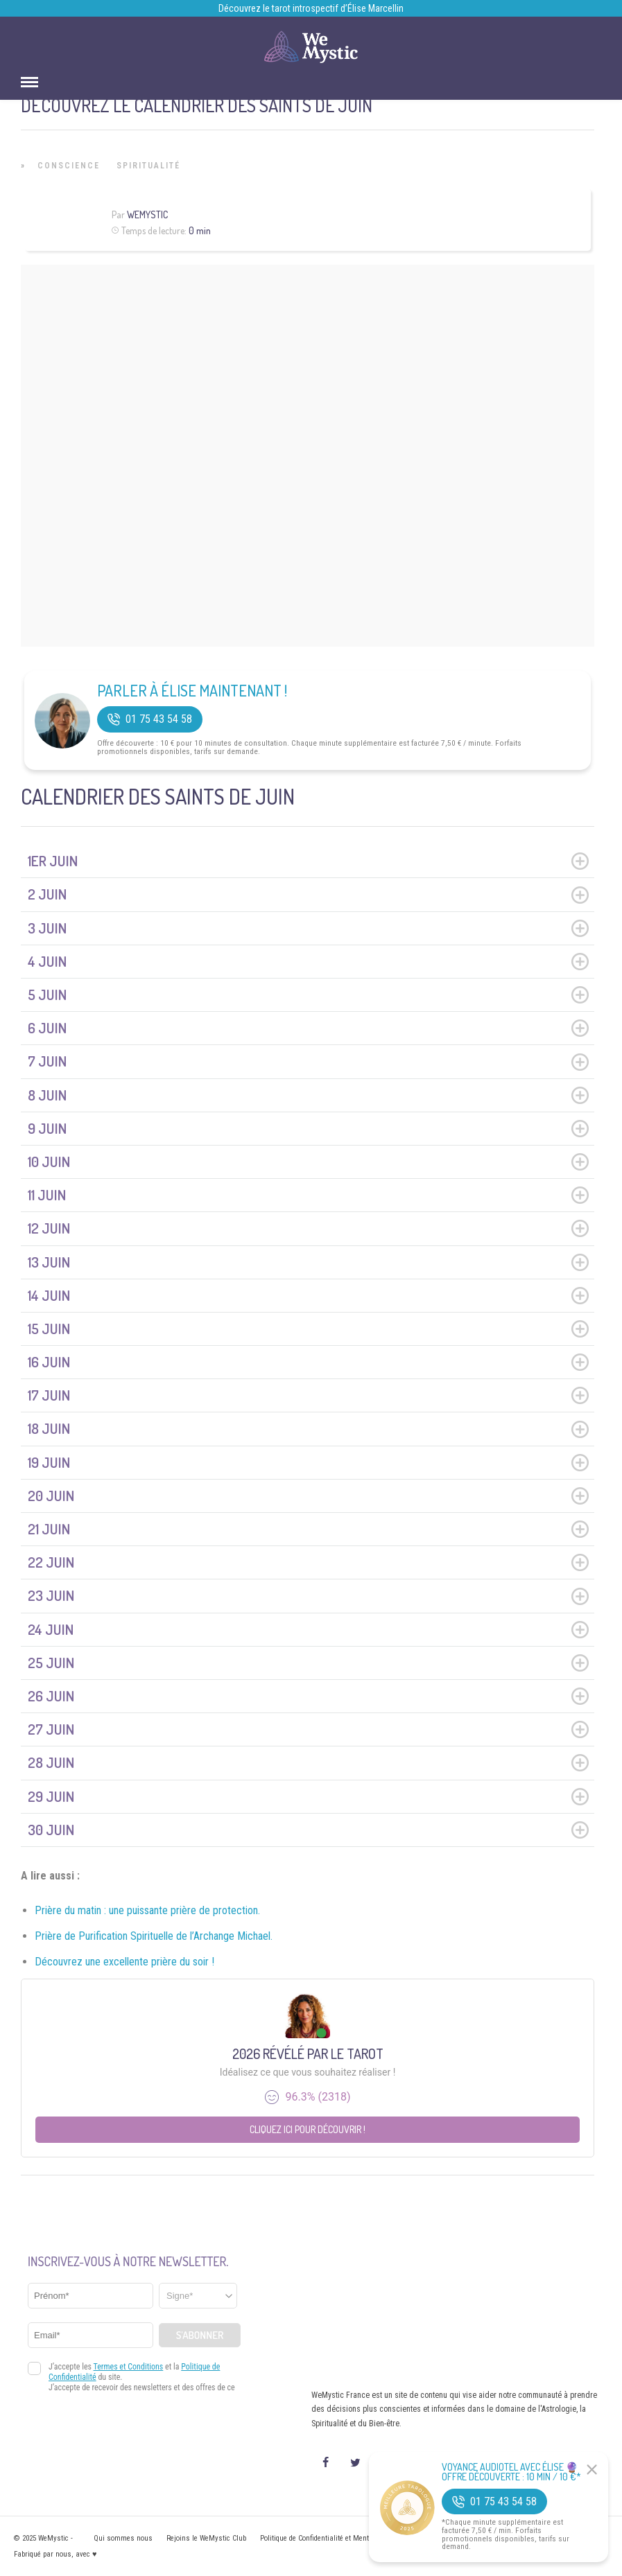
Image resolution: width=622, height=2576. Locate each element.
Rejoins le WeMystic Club (206, 2538)
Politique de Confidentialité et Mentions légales (334, 2538)
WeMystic (147, 214)
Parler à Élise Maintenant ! (192, 690)
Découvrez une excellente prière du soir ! (124, 1961)
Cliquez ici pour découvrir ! (307, 2129)
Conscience (68, 165)
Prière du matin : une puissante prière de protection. (147, 1910)
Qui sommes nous (123, 2538)
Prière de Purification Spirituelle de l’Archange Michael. (154, 1936)
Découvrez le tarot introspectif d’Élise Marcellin (311, 8)
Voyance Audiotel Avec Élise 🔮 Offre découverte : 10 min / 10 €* (511, 2472)
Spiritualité (148, 165)
